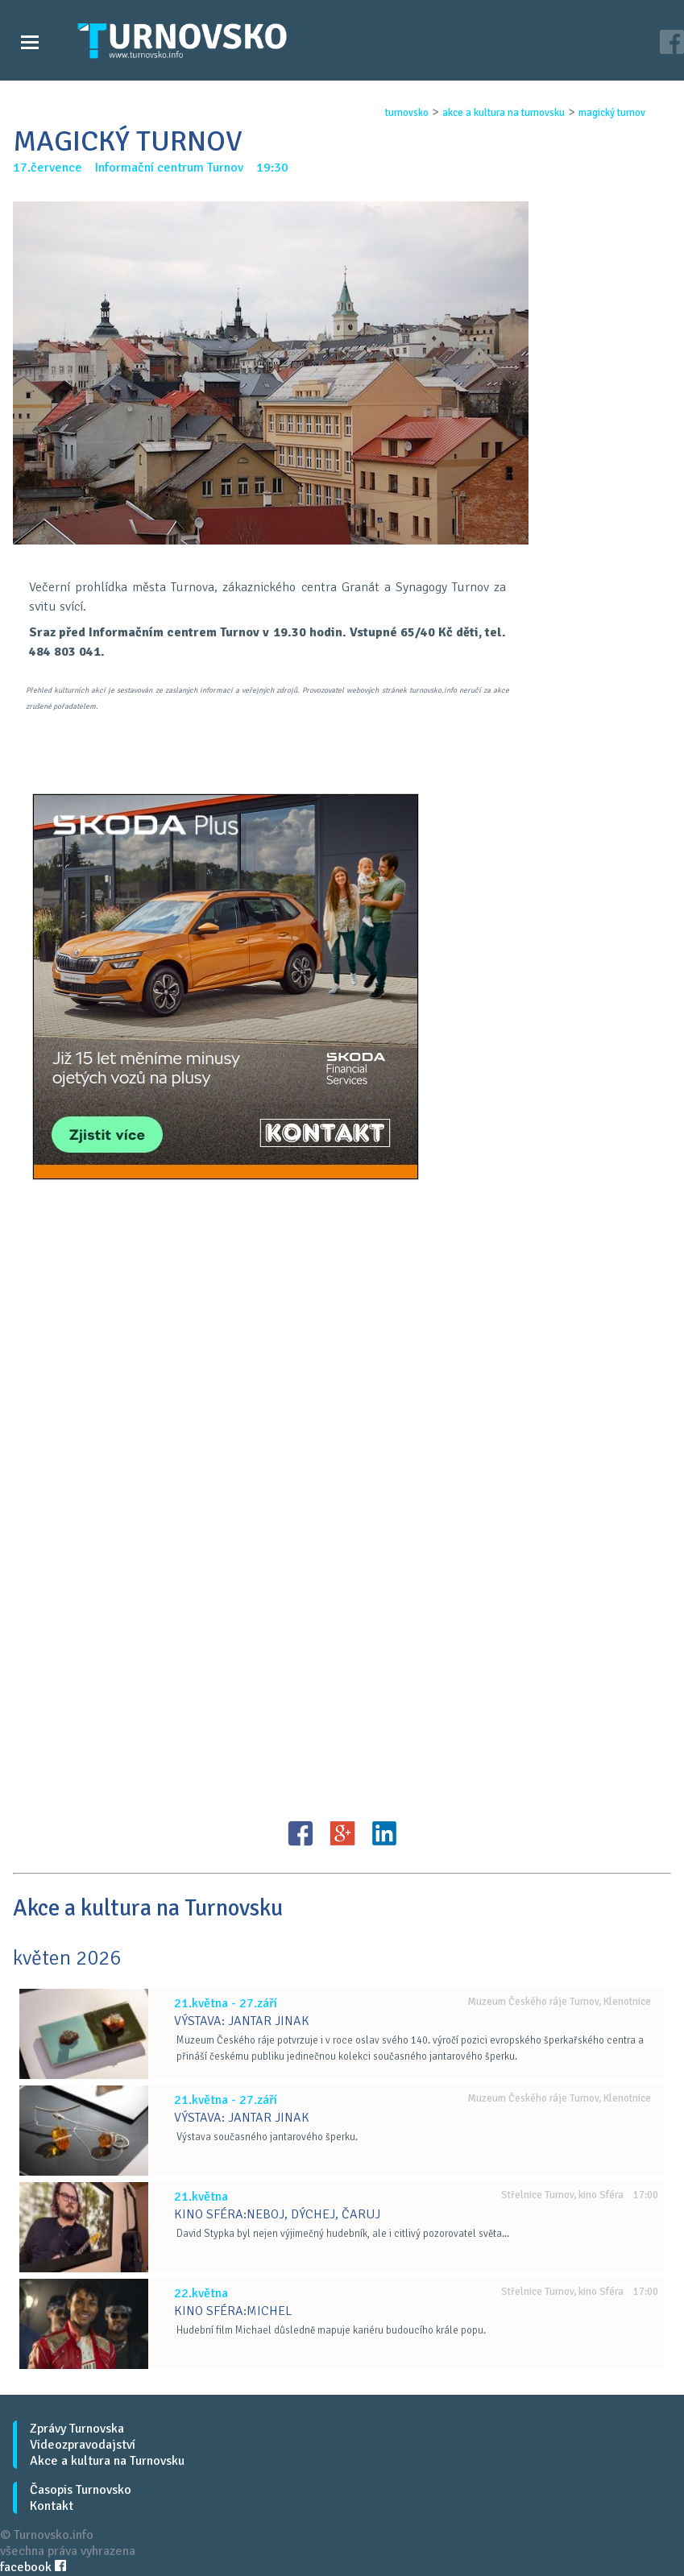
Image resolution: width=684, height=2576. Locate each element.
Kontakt (51, 2506)
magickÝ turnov (611, 112)
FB (300, 1833)
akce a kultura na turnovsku (503, 112)
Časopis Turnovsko (80, 2490)
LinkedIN (384, 1833)
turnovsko (407, 112)
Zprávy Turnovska (77, 2429)
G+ (342, 1833)
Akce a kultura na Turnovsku (107, 2461)
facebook (33, 2567)
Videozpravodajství (82, 2445)
